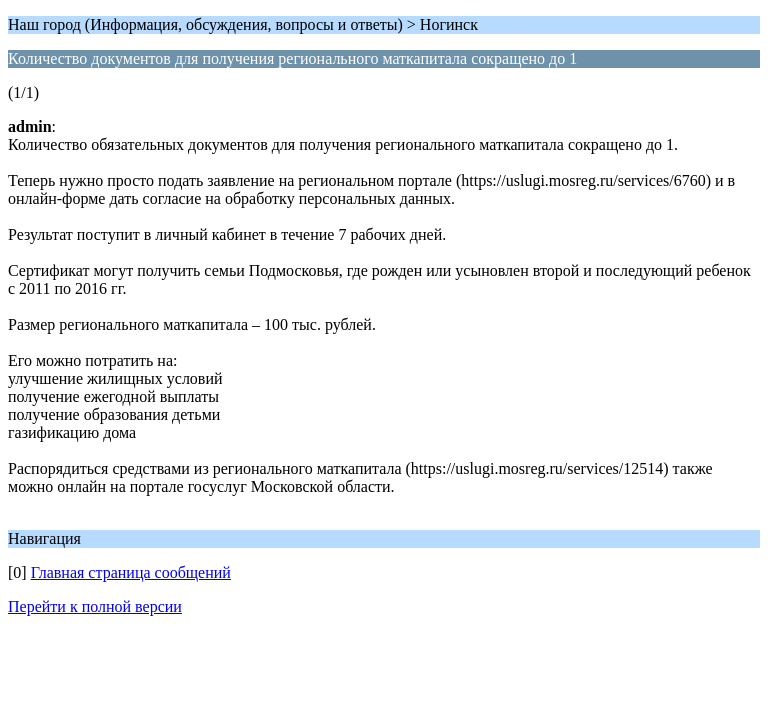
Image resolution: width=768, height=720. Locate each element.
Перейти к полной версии (95, 606)
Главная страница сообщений (131, 572)
